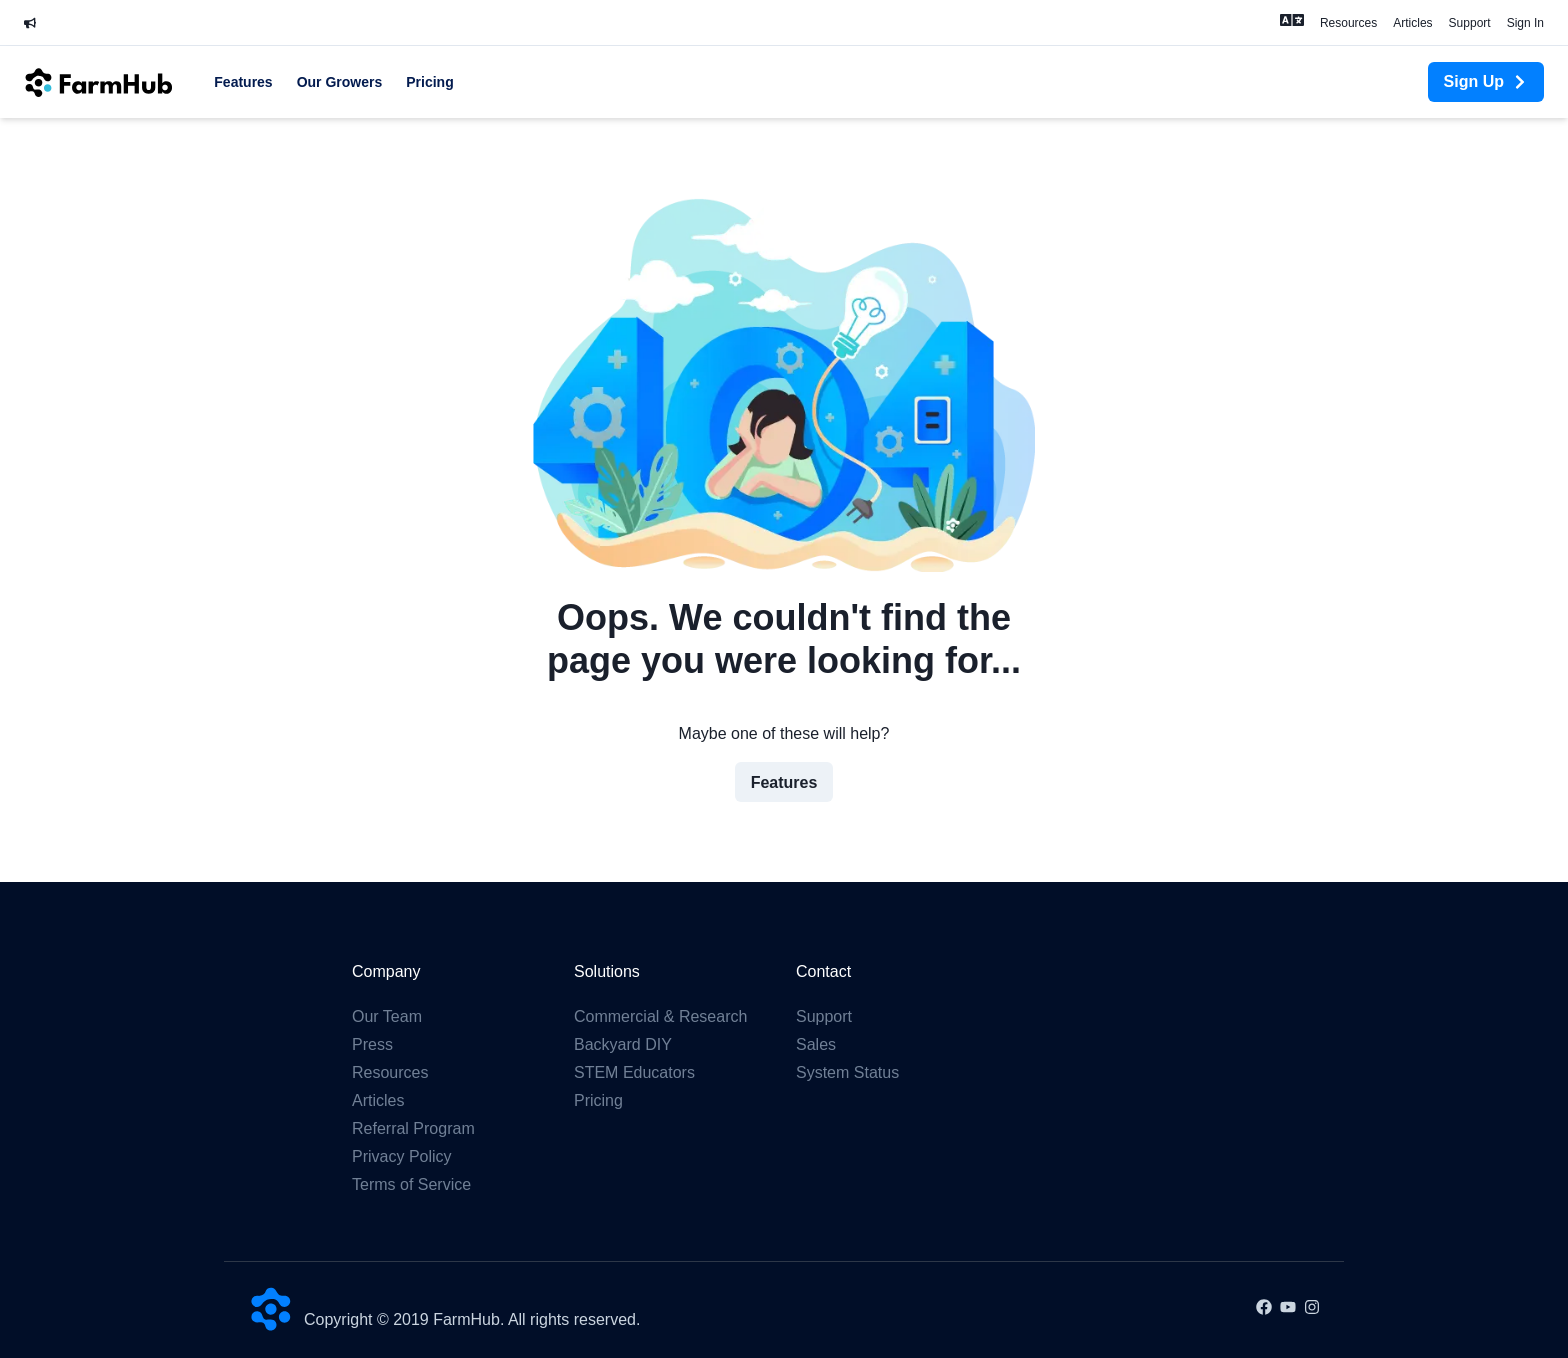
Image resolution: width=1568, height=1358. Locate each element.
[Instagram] (1312, 1309)
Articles (1412, 23)
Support (1470, 23)
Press (372, 1044)
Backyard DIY (623, 1044)
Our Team (387, 1016)
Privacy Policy (402, 1156)
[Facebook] (1264, 1309)
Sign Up (1486, 81)
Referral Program (413, 1128)
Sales (816, 1044)
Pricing (429, 82)
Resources (1348, 23)
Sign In (1525, 23)
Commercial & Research (660, 1016)
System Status (847, 1072)
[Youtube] (1288, 1309)
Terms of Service (411, 1184)
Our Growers (340, 82)
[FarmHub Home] (99, 80)
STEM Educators (634, 1072)
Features (243, 82)
